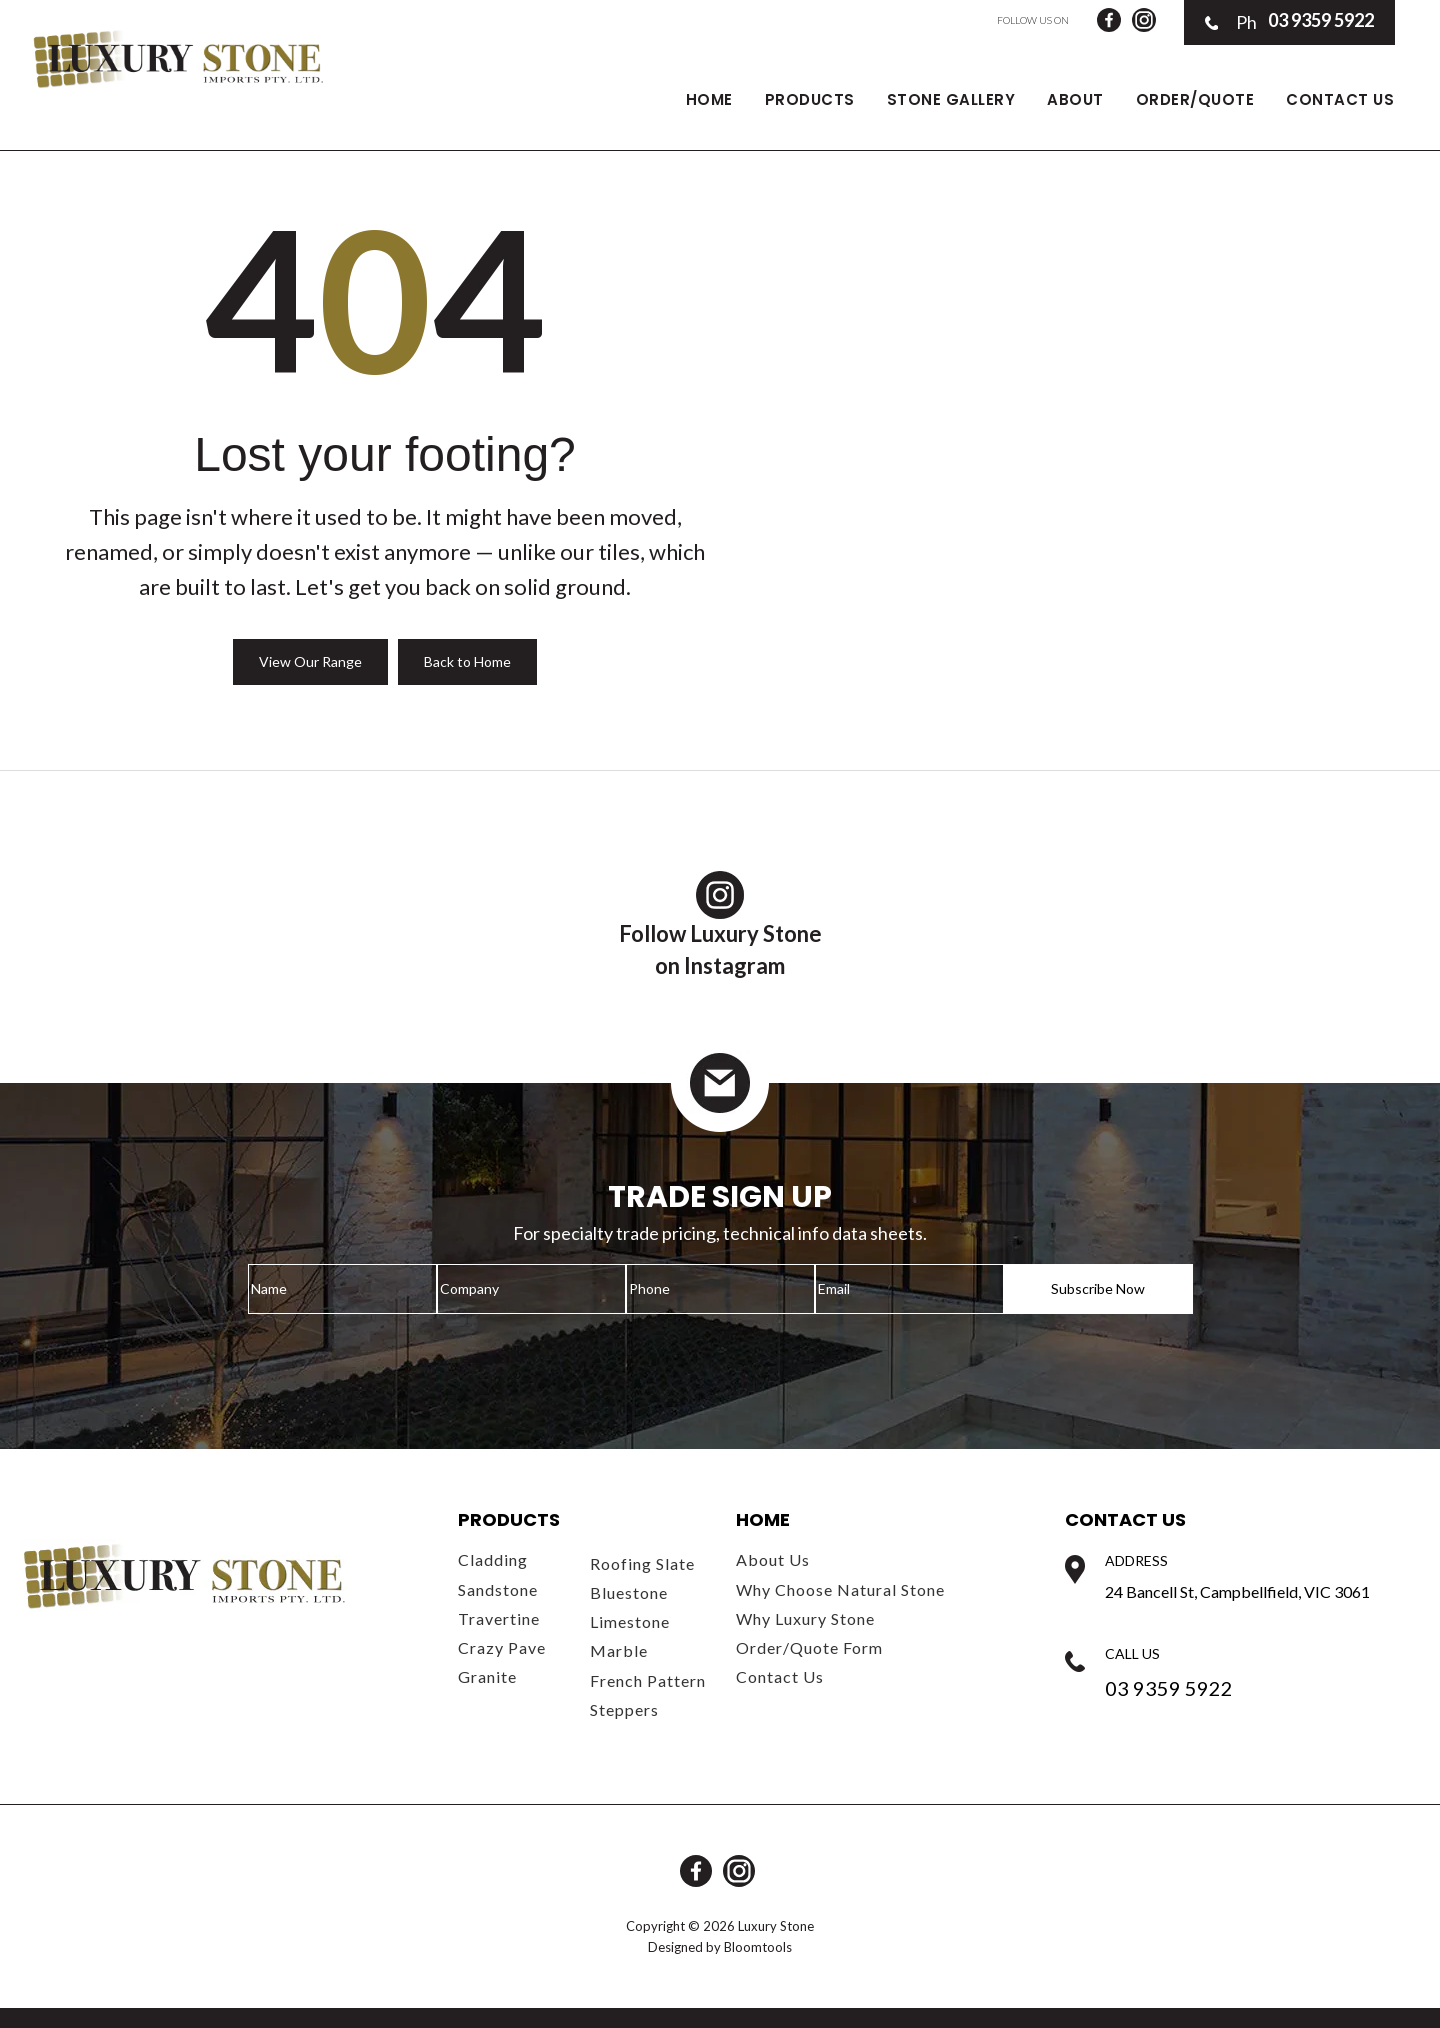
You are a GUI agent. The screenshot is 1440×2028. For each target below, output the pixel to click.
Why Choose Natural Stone (840, 1589)
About (1075, 99)
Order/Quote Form (809, 1647)
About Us (773, 1559)
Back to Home (467, 661)
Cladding (493, 1559)
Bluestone (629, 1592)
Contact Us (1340, 99)
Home (709, 99)
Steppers (624, 1709)
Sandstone (498, 1589)
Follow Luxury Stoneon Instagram (720, 925)
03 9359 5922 (1289, 22)
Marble (619, 1650)
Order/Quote (1195, 99)
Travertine (499, 1618)
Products (810, 99)
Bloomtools (758, 1947)
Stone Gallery (951, 99)
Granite (487, 1676)
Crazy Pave (502, 1647)
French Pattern (648, 1680)
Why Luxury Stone (805, 1618)
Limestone (630, 1621)
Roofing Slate (642, 1563)
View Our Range (310, 661)
